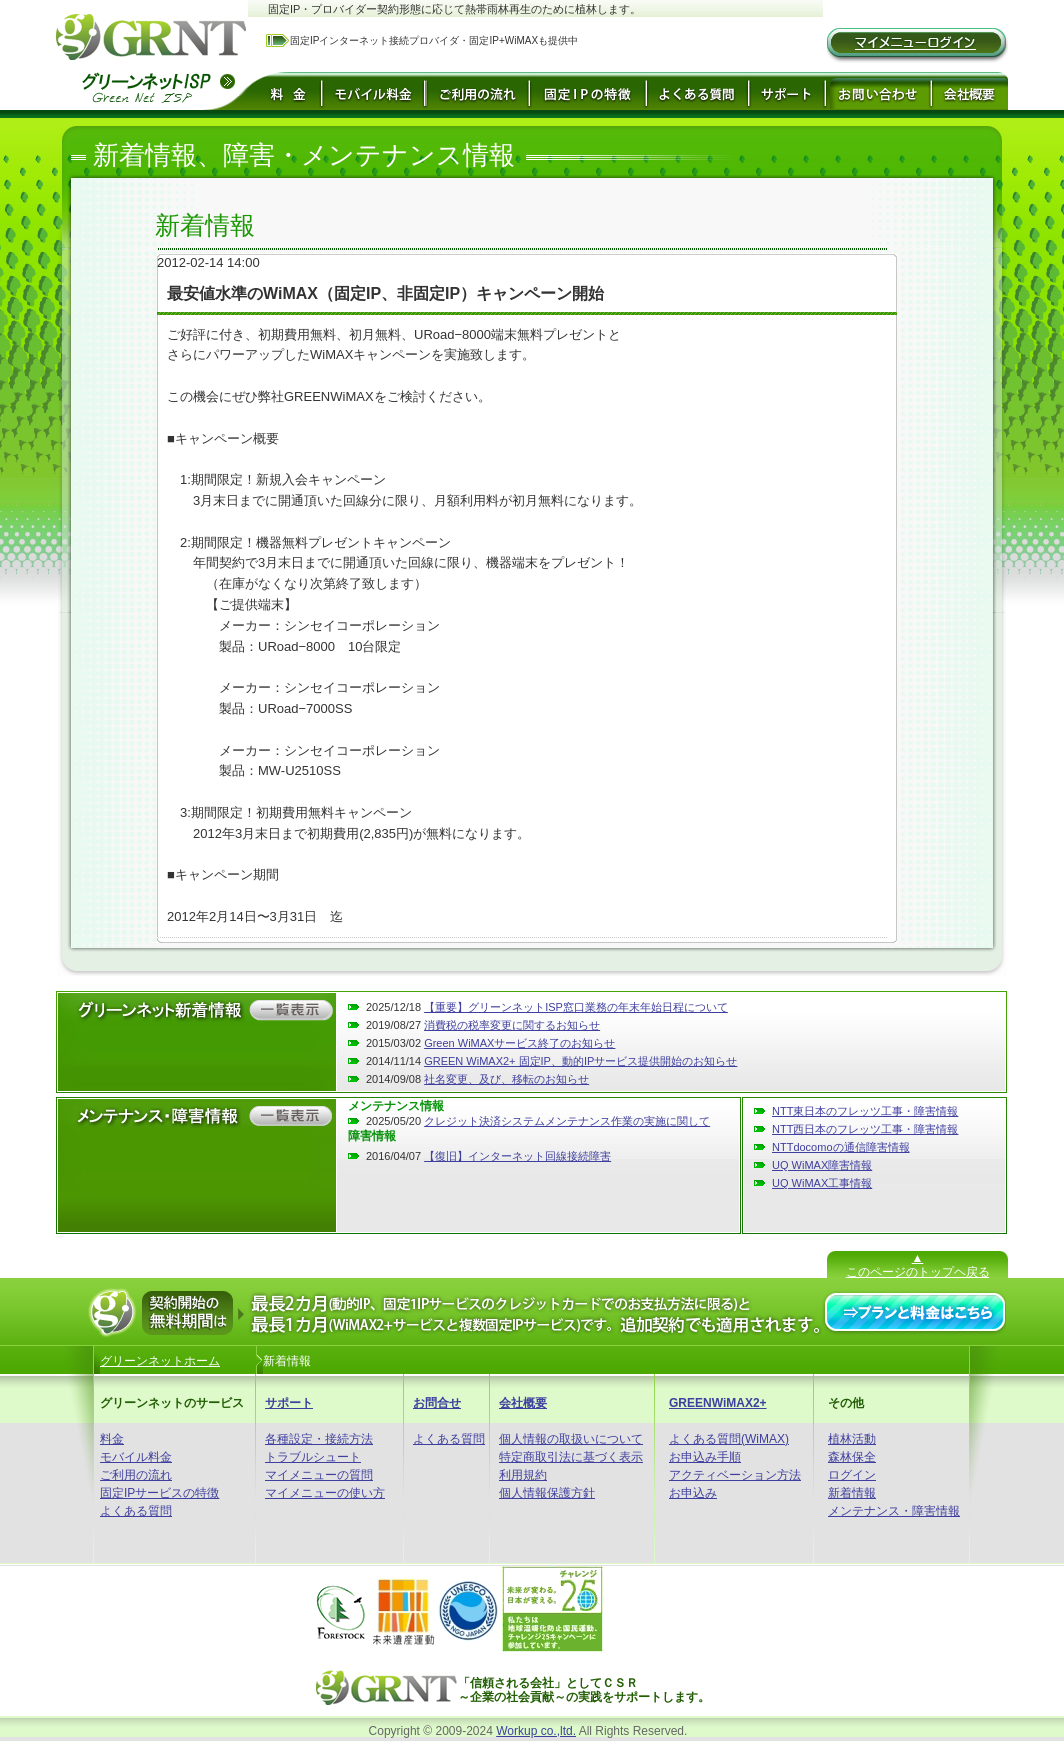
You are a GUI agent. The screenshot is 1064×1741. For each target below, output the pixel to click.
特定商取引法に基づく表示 (571, 1457)
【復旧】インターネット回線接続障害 (517, 1156)
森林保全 (852, 1457)
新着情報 (852, 1493)
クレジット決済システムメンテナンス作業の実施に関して (567, 1121)
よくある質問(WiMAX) (729, 1439)
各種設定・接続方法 (319, 1439)
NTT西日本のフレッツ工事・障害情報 (865, 1129)
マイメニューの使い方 (325, 1493)
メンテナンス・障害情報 (894, 1511)
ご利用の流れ (136, 1475)
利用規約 (523, 1475)
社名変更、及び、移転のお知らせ (506, 1079)
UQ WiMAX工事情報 (822, 1183)
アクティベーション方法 (735, 1475)
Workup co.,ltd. (536, 1731)
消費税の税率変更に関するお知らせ (512, 1025)
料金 (112, 1439)
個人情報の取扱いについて (571, 1439)
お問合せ (437, 1403)
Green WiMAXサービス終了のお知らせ (519, 1043)
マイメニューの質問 (319, 1475)
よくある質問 (136, 1511)
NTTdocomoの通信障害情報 (841, 1147)
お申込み (693, 1493)
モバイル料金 (136, 1457)
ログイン (852, 1475)
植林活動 (852, 1439)
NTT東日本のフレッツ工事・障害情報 (865, 1111)
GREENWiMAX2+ (718, 1403)
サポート (289, 1403)
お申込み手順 (705, 1457)
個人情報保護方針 (547, 1493)
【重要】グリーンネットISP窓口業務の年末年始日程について (576, 1007)
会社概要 (523, 1403)
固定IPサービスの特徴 (159, 1493)
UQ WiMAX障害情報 (822, 1165)
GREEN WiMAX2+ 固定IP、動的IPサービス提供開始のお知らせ (580, 1061)
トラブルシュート (313, 1457)
